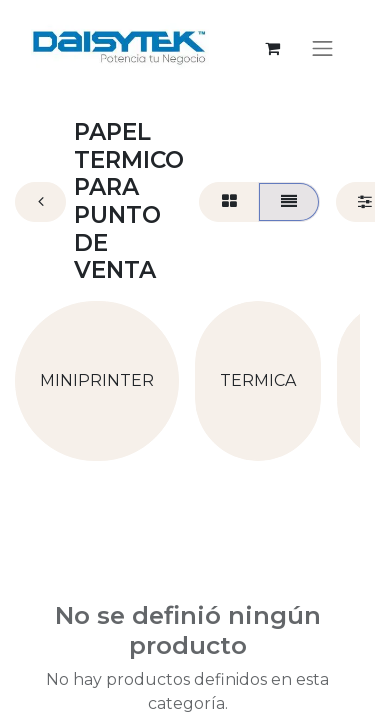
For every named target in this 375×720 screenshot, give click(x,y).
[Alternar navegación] (323, 48)
